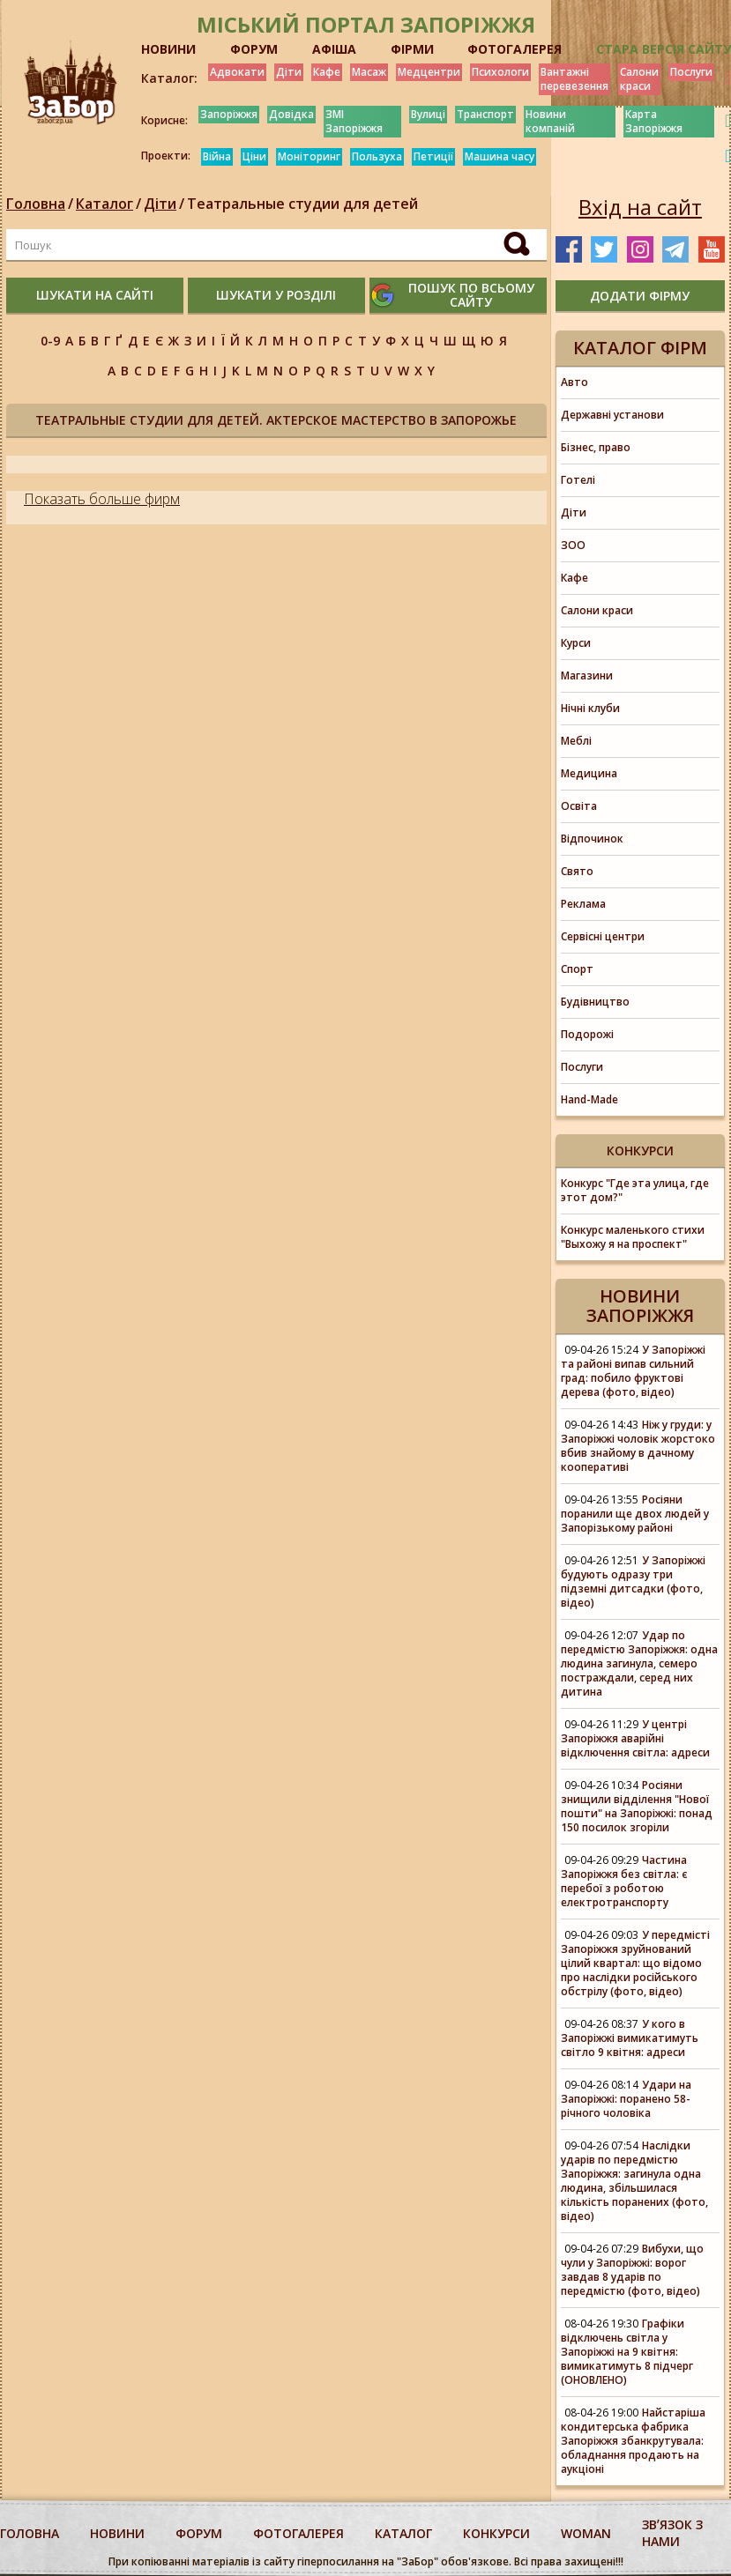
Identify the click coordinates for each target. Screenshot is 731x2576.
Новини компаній (550, 121)
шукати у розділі (276, 294)
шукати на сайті (94, 294)
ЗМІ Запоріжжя (354, 121)
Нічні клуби (590, 708)
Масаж (369, 71)
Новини (117, 2533)
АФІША (334, 49)
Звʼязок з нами (672, 2533)
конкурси (496, 2533)
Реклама (583, 903)
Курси (576, 642)
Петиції (433, 156)
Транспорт (485, 114)
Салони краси (639, 78)
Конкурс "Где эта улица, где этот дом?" (635, 1190)
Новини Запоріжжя (640, 1305)
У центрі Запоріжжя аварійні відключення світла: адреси (635, 1738)
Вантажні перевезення (574, 78)
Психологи (500, 71)
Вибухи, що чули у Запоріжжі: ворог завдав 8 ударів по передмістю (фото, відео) (632, 2269)
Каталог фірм (640, 348)
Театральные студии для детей (302, 204)
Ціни (254, 156)
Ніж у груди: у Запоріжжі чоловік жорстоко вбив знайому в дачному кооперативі (638, 1445)
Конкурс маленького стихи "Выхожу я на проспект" (633, 1236)
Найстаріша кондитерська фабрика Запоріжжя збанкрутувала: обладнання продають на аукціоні (633, 2440)
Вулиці (428, 114)
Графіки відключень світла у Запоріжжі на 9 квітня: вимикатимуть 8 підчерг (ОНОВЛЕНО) (627, 2351)
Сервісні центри (603, 936)
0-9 (50, 340)
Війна (217, 156)
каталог (403, 2533)
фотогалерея (298, 2533)
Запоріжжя (228, 114)
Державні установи (612, 414)
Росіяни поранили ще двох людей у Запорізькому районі (635, 1513)
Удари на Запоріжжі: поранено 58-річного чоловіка (626, 2098)
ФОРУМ (254, 49)
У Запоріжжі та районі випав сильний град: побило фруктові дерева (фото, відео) (633, 1370)
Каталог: (169, 78)
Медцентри (429, 71)
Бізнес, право (595, 447)
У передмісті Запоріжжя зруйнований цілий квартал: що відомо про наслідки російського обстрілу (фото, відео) (635, 1963)
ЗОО (573, 545)
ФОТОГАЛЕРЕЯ (514, 49)
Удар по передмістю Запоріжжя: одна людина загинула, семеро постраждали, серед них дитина (639, 1663)
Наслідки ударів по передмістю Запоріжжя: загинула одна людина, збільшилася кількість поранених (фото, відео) (634, 2180)
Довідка (291, 114)
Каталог (104, 204)
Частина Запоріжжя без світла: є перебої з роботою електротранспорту (624, 1881)
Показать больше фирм (102, 499)
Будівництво (595, 1001)
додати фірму (640, 295)
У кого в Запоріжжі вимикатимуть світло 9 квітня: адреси (629, 2038)
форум (198, 2533)
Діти (289, 71)
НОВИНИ (168, 49)
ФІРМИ (412, 49)
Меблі (576, 740)
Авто (574, 382)
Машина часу (499, 156)
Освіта (579, 805)
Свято (577, 871)
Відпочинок (592, 838)
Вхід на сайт (640, 207)
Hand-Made (589, 1099)
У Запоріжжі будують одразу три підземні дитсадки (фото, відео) (633, 1581)
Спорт (577, 968)
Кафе (326, 71)
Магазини (587, 675)
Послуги (691, 71)
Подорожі (587, 1034)
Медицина (589, 773)
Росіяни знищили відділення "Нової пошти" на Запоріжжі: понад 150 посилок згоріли (636, 1806)
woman (586, 2533)
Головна (35, 204)
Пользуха (377, 156)
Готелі (578, 479)
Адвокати (237, 71)
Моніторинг (309, 156)
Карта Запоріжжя (654, 121)
